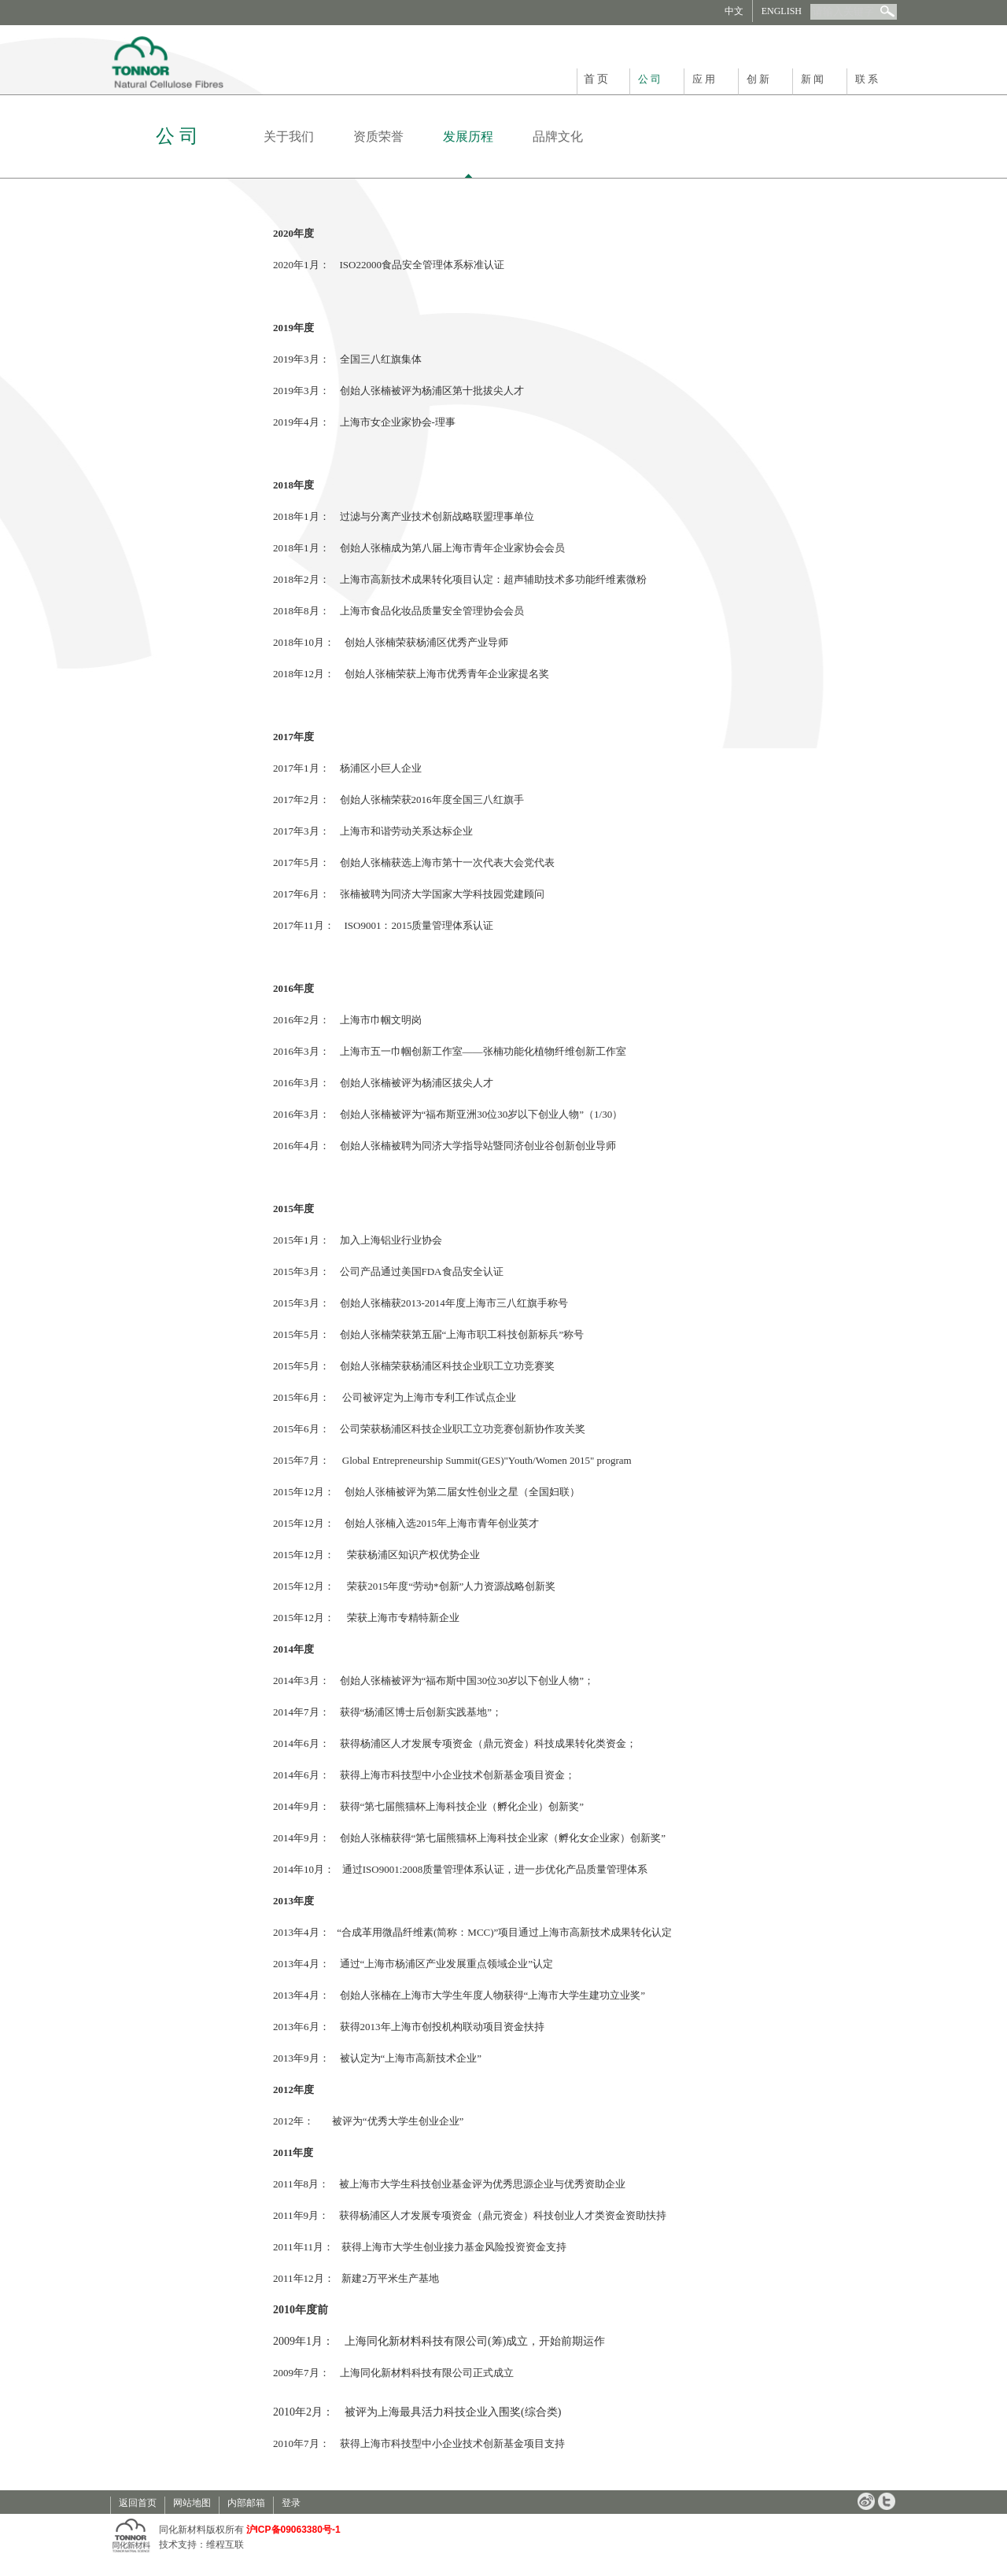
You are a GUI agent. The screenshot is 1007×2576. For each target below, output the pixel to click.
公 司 (649, 79)
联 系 (866, 79)
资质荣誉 (378, 136)
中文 (734, 11)
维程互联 (225, 2544)
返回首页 (138, 2502)
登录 (291, 2502)
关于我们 (289, 136)
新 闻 (812, 79)
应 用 (703, 79)
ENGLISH (782, 11)
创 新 (758, 79)
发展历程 (468, 136)
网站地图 (192, 2502)
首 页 (596, 79)
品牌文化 (558, 136)
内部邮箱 (246, 2502)
